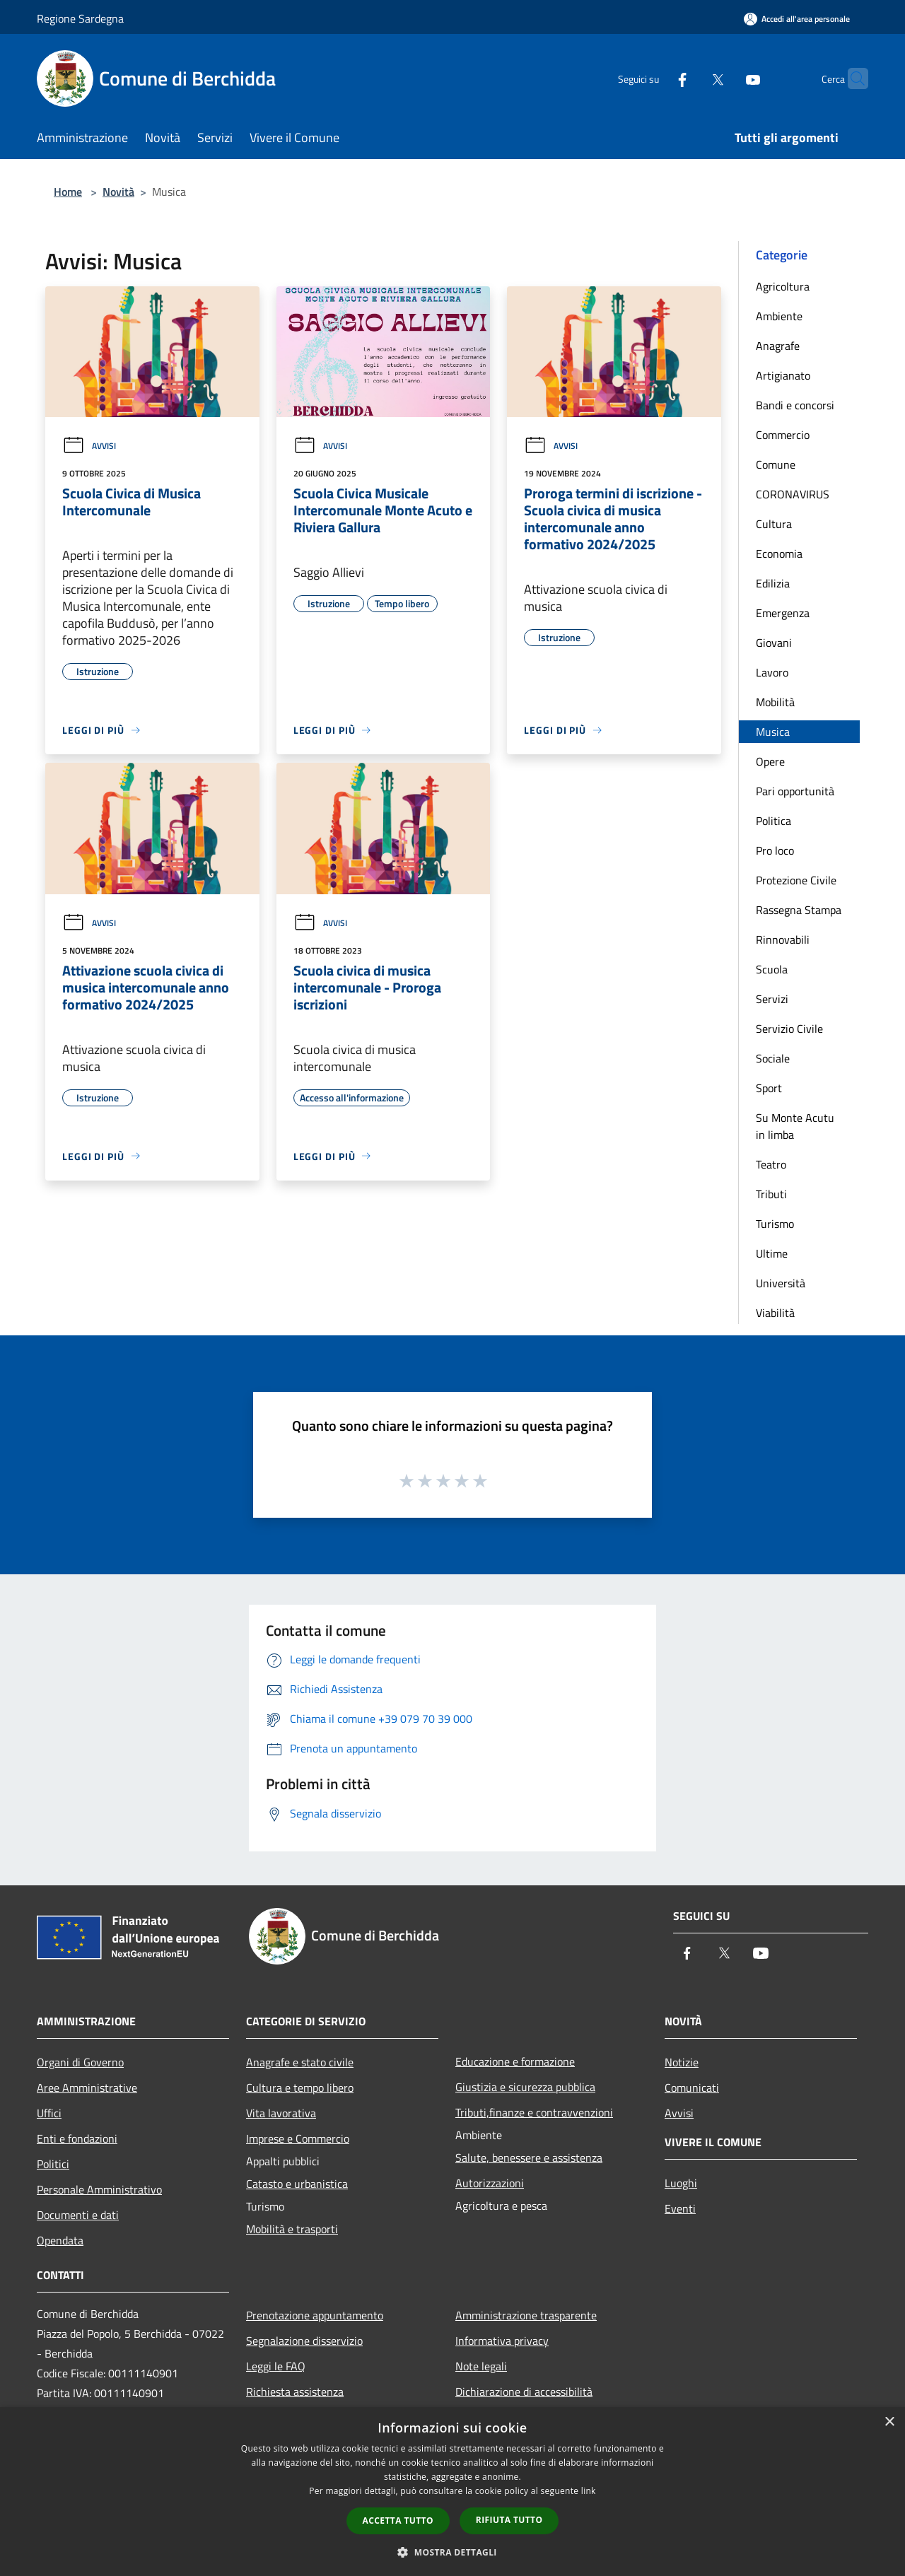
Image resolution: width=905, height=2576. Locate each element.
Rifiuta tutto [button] (509, 2520)
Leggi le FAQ (275, 2366)
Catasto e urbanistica (297, 2183)
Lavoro (772, 672)
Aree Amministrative (87, 2087)
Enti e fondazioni (77, 2138)
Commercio (783, 434)
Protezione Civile (796, 880)
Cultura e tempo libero (300, 2087)
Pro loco (775, 850)
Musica (773, 731)
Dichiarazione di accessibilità (523, 2391)
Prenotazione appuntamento (314, 2315)
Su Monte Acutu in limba (795, 1126)
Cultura (774, 523)
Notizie (682, 2062)
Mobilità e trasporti (292, 2228)
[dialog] (452, 2491)
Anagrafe (778, 345)
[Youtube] (725, 78)
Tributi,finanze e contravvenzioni (534, 2112)
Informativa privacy (502, 2340)
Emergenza (783, 612)
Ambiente (779, 316)
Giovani (774, 642)
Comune (775, 464)
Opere (770, 761)
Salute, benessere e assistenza (528, 2157)
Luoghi (681, 2182)
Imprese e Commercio (297, 2138)
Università (780, 1283)
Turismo (775, 1223)
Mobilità (775, 701)
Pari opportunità (795, 791)
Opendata (60, 2240)
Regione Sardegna (80, 18)
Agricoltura (783, 286)
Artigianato (783, 375)
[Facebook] (655, 78)
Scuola (772, 969)
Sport (769, 1087)
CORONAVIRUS (792, 494)
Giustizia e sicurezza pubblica (525, 2086)
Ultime (772, 1253)
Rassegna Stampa (798, 909)
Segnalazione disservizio (304, 2340)
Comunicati (692, 2087)
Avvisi (89, 445)
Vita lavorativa (281, 2112)
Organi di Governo (80, 2062)
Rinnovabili (783, 939)
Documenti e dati (78, 2214)
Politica (773, 820)
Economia (779, 553)
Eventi (680, 2208)
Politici (53, 2163)
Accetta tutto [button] (398, 2520)
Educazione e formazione (515, 2061)
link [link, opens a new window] (588, 2491)
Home (68, 191)
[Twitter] (690, 78)
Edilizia (773, 583)
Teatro (771, 1164)
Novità (118, 191)
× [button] (889, 2422)
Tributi (771, 1193)
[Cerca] (851, 78)
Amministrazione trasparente (526, 2315)
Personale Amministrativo (99, 2189)
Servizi (772, 998)
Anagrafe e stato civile (300, 2062)
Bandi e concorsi (795, 405)
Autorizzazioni (489, 2182)
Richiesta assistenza (295, 2391)
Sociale (773, 1058)
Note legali (481, 2366)
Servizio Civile (789, 1028)
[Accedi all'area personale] (796, 18)
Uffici (49, 2112)
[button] (452, 2552)
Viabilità (775, 1312)
